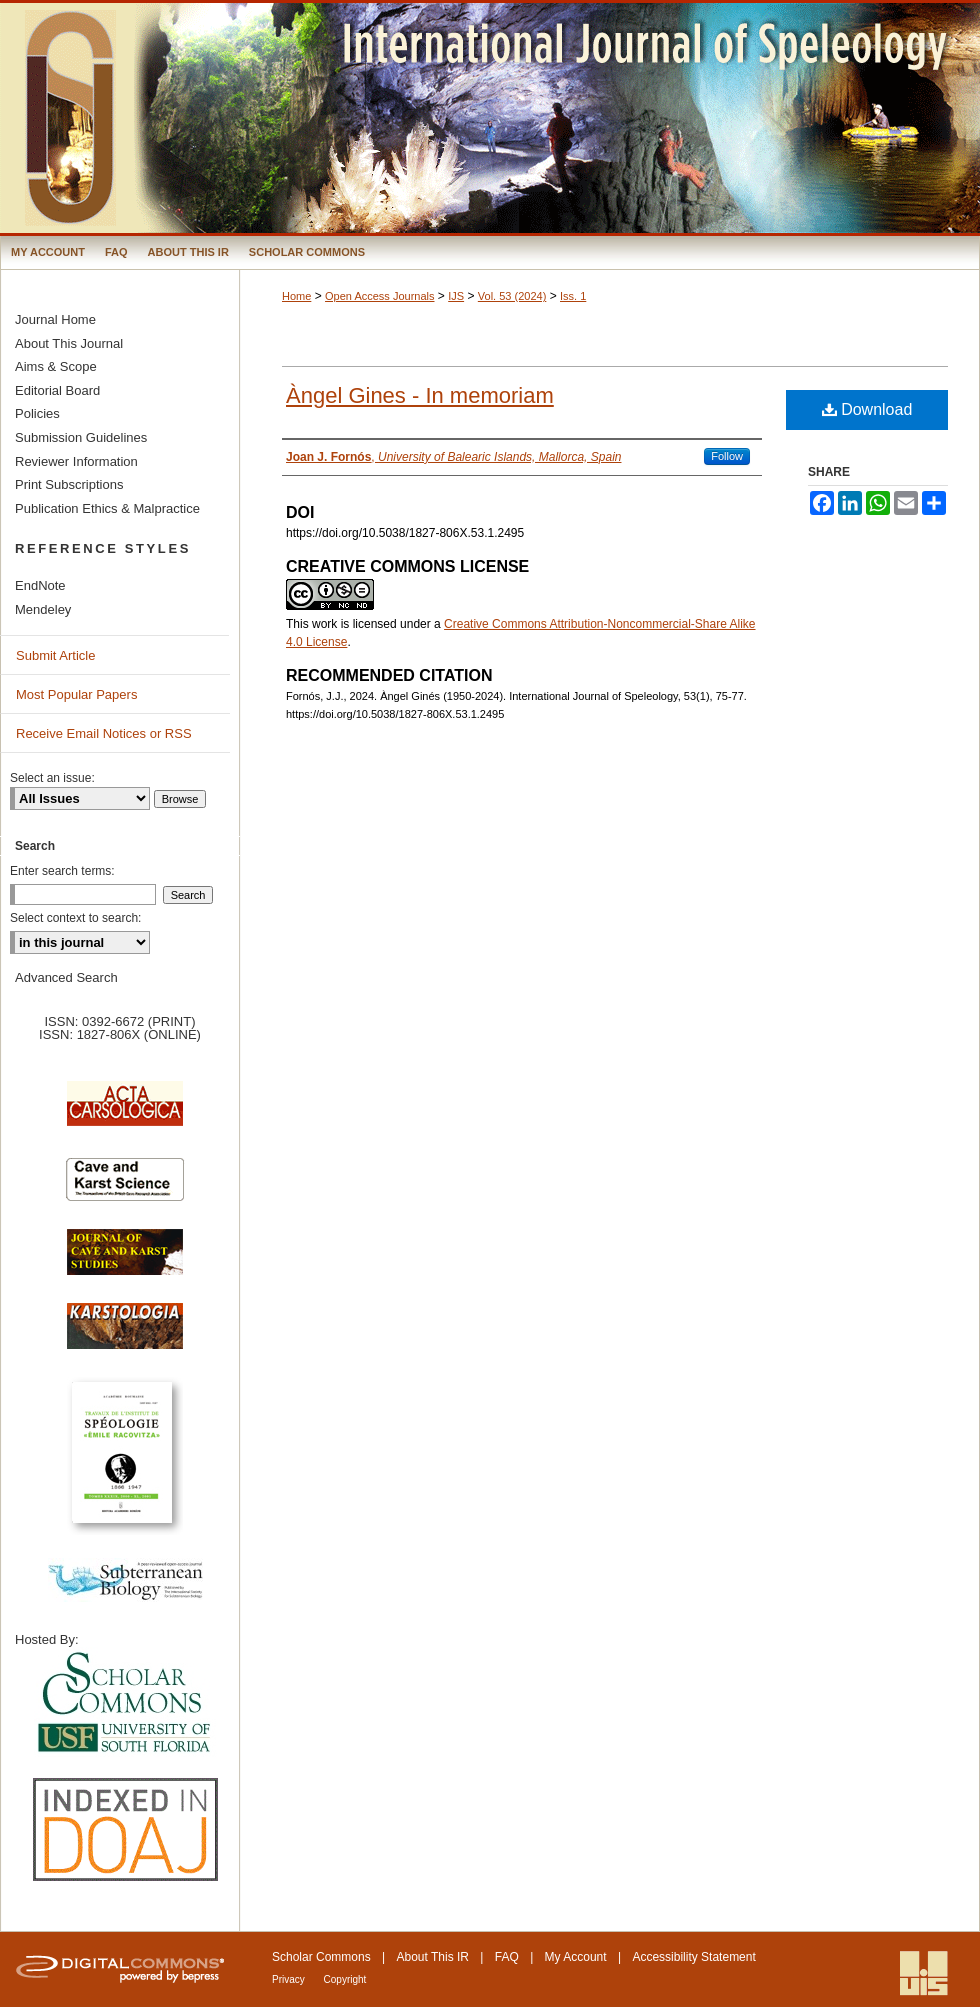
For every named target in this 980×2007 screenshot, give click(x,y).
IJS (456, 296)
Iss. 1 (573, 296)
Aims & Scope (56, 366)
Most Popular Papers (76, 694)
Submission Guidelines (81, 437)
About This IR (433, 1957)
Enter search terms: (62, 871)
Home (296, 296)
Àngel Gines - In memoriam (420, 395)
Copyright (345, 1979)
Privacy (290, 1979)
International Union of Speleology (924, 1973)
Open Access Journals (379, 296)
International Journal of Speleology (490, 118)
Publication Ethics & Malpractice (107, 508)
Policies (37, 413)
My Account (576, 1957)
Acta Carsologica (125, 1114)
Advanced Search (66, 977)
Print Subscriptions (69, 484)
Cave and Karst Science (125, 1188)
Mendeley (43, 609)
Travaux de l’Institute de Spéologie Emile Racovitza (125, 1463)
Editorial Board (57, 390)
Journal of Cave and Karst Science (125, 1262)
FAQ (507, 1957)
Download (867, 409)
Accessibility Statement (693, 1957)
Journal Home (55, 319)
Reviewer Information (76, 461)
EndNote (40, 585)
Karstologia (125, 1336)
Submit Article (55, 655)
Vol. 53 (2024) (512, 296)
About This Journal (69, 343)
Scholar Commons (321, 1957)
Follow (727, 456)
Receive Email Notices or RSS (104, 733)
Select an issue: (52, 778)
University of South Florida (125, 1703)
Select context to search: (75, 918)
